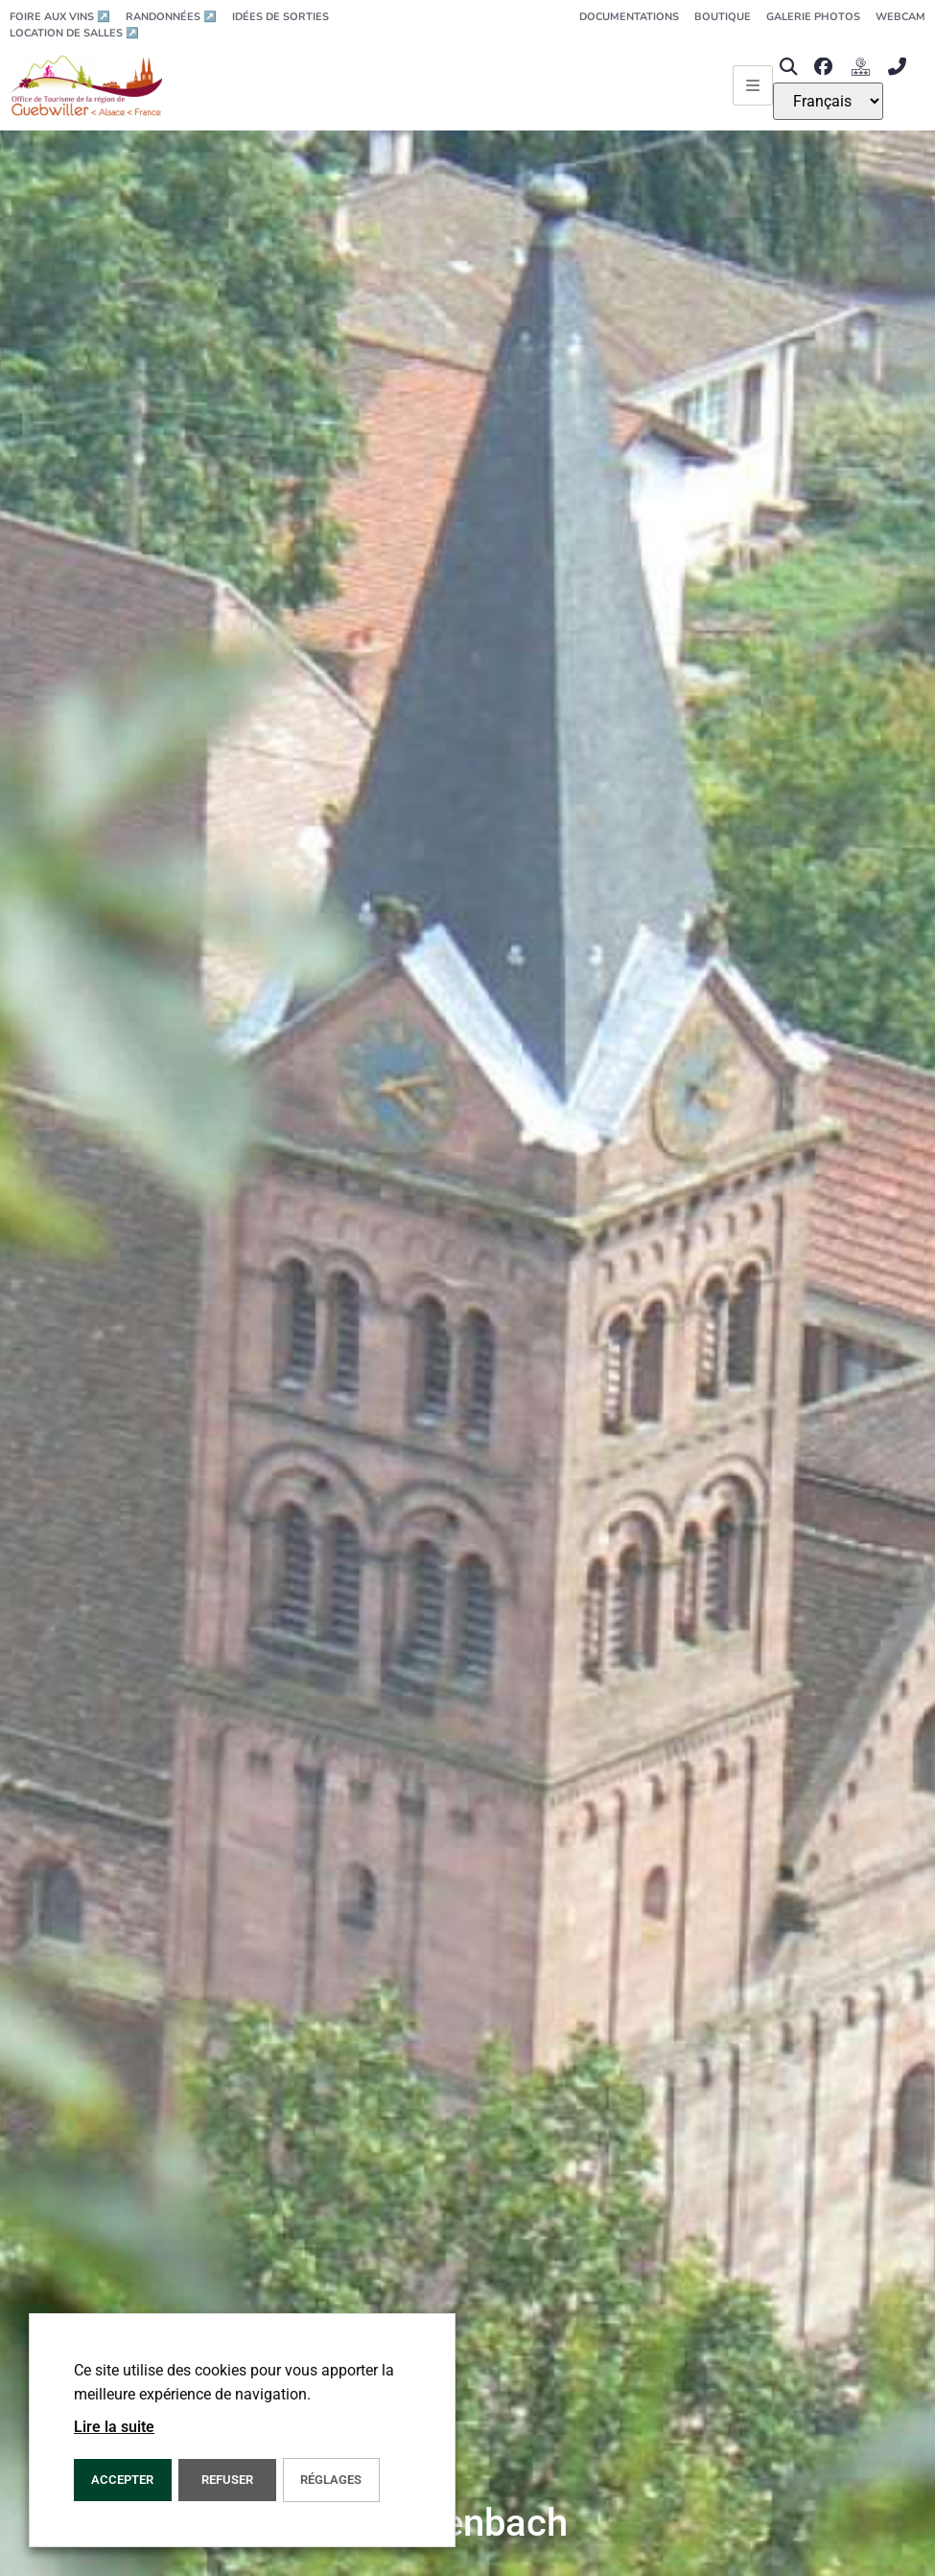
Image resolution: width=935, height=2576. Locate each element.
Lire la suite (114, 2427)
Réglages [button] (331, 2479)
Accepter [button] (122, 2479)
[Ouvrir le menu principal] (753, 85)
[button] (789, 67)
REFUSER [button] (227, 2479)
